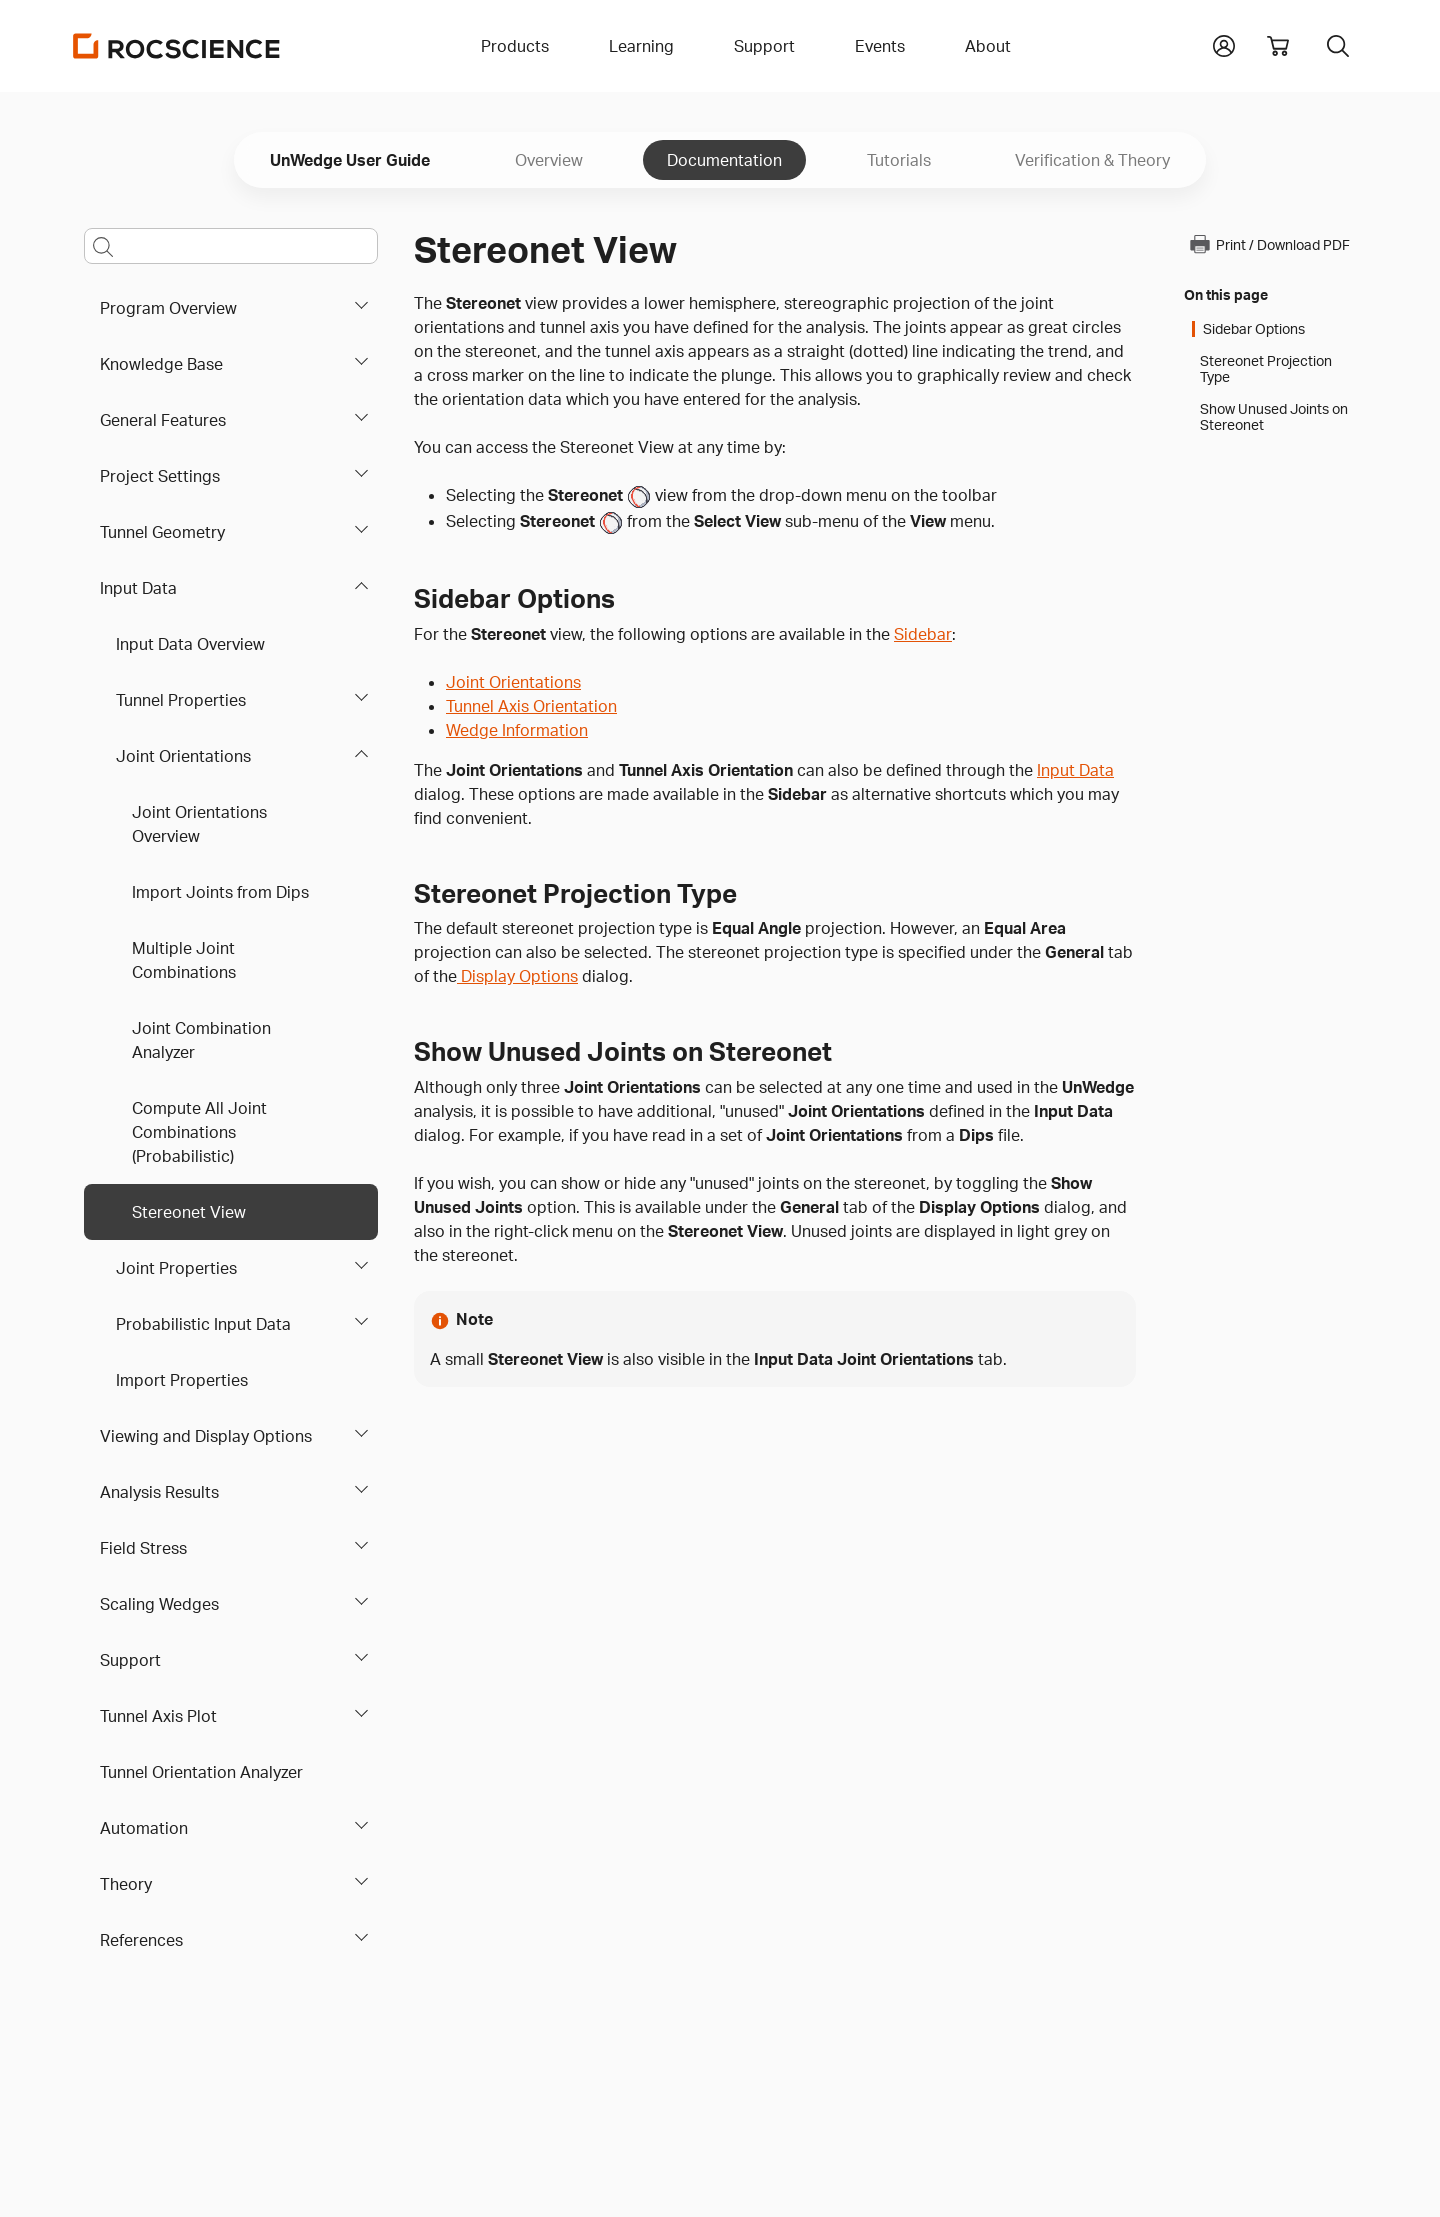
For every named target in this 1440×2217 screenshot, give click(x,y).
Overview (549, 160)
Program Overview (168, 308)
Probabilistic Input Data (203, 1324)
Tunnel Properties (181, 700)
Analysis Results (159, 1492)
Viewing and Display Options (206, 1436)
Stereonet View (189, 1212)
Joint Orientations (183, 756)
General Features (163, 420)
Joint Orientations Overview (199, 824)
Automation (144, 1828)
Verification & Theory (1092, 160)
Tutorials (899, 160)
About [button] (988, 46)
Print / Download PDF (1269, 244)
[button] (1224, 44)
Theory (126, 1884)
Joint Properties (176, 1268)
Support (130, 1660)
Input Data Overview (190, 644)
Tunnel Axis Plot (158, 1716)
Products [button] (515, 46)
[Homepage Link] (177, 46)
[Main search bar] (231, 246)
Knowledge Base (161, 364)
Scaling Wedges (159, 1604)
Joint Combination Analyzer (201, 1040)
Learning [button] (641, 46)
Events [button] (880, 46)
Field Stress (143, 1548)
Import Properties (182, 1380)
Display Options (517, 976)
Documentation (724, 160)
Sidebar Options (1254, 329)
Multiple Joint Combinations (184, 960)
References (141, 1940)
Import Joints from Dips (220, 892)
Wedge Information (517, 730)
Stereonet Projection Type (1266, 369)
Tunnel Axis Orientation (531, 706)
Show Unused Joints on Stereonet (1274, 417)
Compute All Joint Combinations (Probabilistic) (199, 1132)
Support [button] (764, 46)
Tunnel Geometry (162, 532)
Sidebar (923, 634)
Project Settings (160, 476)
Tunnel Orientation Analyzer (201, 1772)
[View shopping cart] (1278, 46)
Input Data (138, 588)
